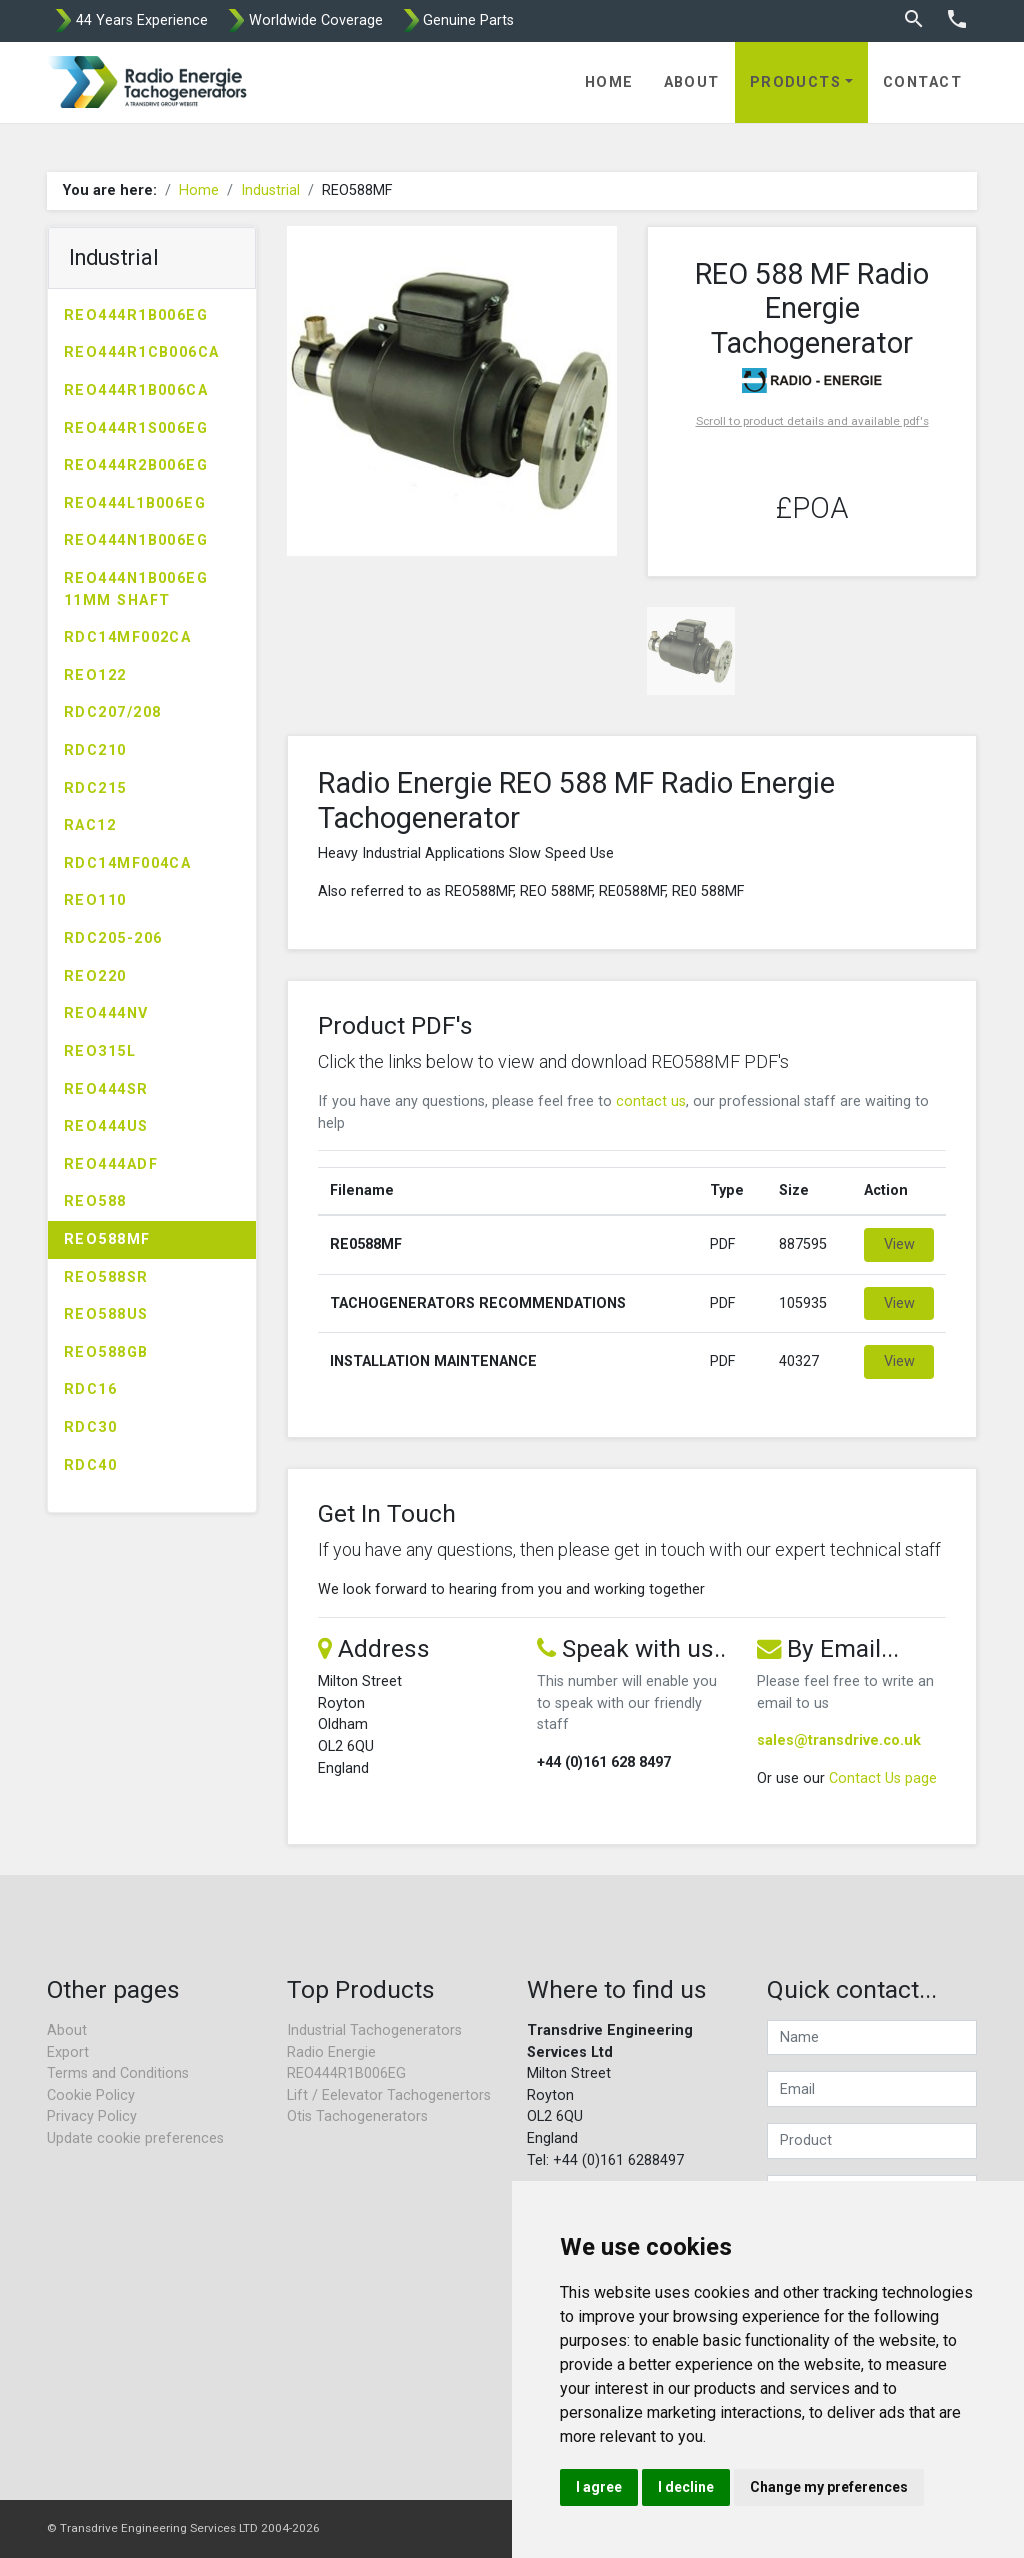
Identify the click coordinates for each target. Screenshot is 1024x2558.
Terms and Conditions (118, 2073)
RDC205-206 (113, 938)
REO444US (106, 1126)
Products (796, 82)
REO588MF (107, 1239)
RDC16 (90, 1389)
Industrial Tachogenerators (374, 2030)
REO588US (106, 1314)
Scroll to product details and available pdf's (812, 421)
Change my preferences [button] (829, 2487)
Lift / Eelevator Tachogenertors (389, 2095)
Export (68, 2052)
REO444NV (106, 1013)
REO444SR (106, 1089)
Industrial (270, 190)
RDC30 (90, 1427)
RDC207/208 (112, 712)
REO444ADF (111, 1164)
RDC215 (95, 788)
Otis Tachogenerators (357, 2116)
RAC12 (90, 825)
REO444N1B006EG (136, 540)
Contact (922, 82)
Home (609, 82)
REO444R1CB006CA (142, 352)
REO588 (95, 1201)
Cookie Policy (91, 2095)
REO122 (95, 675)
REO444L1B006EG (135, 503)
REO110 (95, 900)
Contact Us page (883, 1778)
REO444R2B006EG (136, 465)
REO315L (100, 1051)
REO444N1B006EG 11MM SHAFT (136, 589)
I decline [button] (686, 2487)
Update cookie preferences (135, 2138)
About (692, 82)
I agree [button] (599, 2487)
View (899, 1244)
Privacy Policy (92, 2116)
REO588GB (106, 1352)
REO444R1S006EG (136, 428)
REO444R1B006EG (136, 315)
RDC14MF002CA (127, 637)
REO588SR (106, 1277)
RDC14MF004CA (127, 863)
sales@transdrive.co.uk (839, 1740)
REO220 (95, 976)
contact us (651, 1101)
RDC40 (90, 1465)
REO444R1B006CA (136, 390)
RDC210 (95, 750)
